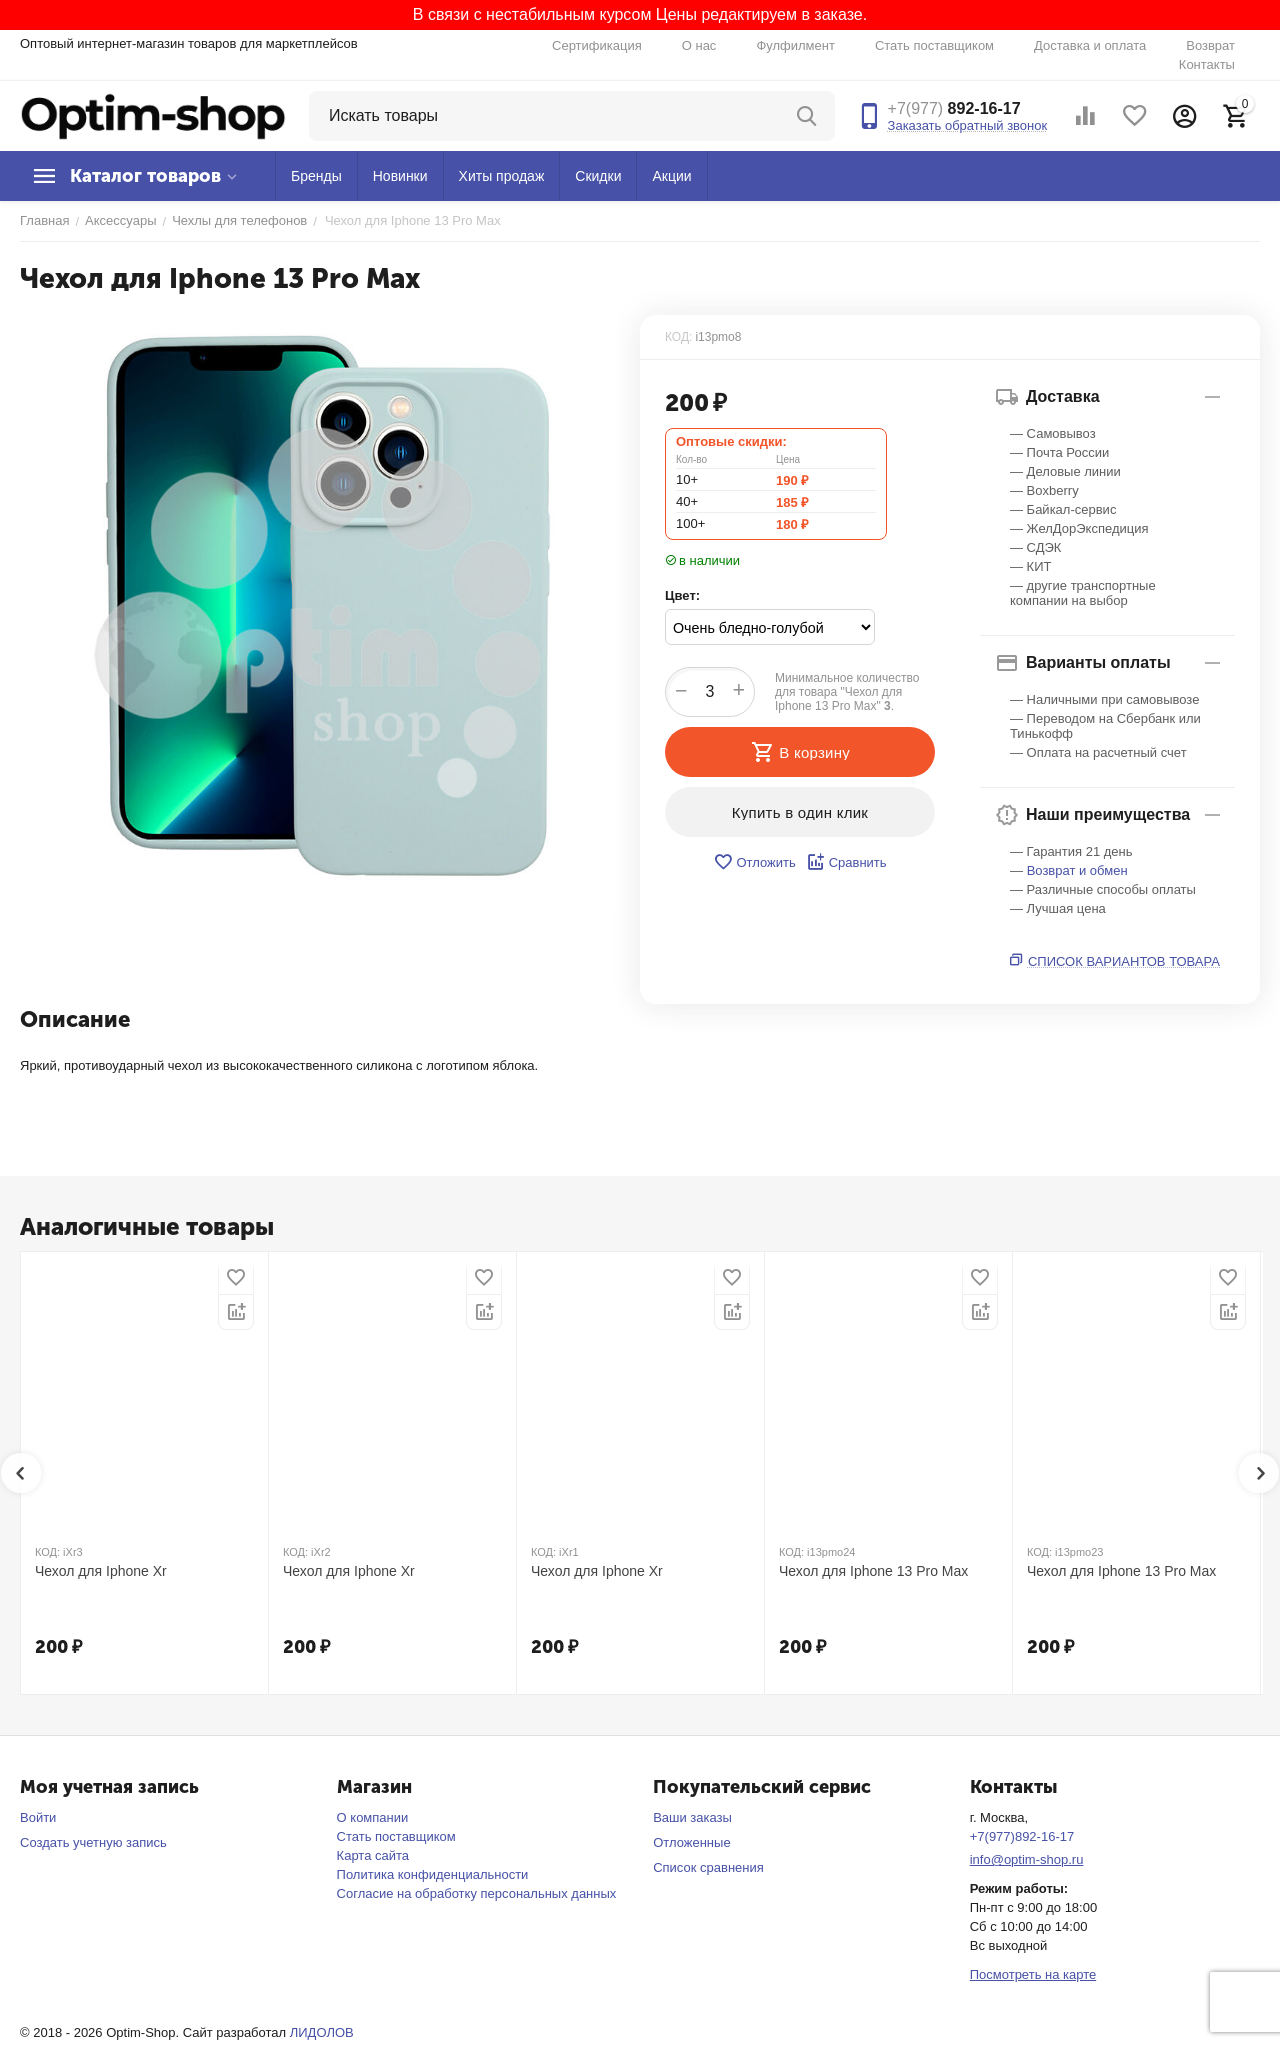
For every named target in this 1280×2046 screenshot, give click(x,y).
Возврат (1210, 45)
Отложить (754, 862)
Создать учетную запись (93, 1842)
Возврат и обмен (1077, 870)
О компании (373, 1817)
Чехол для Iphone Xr (101, 1571)
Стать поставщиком (934, 45)
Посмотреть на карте (1033, 1974)
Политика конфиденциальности (433, 1874)
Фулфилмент (795, 45)
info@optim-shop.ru (1027, 1859)
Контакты (1207, 64)
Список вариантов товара (1124, 961)
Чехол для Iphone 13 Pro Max (873, 1571)
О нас (699, 45)
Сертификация (597, 45)
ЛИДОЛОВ (322, 2032)
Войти (38, 1817)
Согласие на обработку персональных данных (477, 1893)
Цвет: (682, 595)
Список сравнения (708, 1867)
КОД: (678, 337)
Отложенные (691, 1842)
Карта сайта (373, 1855)
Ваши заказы (692, 1817)
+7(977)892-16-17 (1022, 1836)
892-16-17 (954, 108)
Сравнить (846, 862)
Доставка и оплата (1090, 45)
